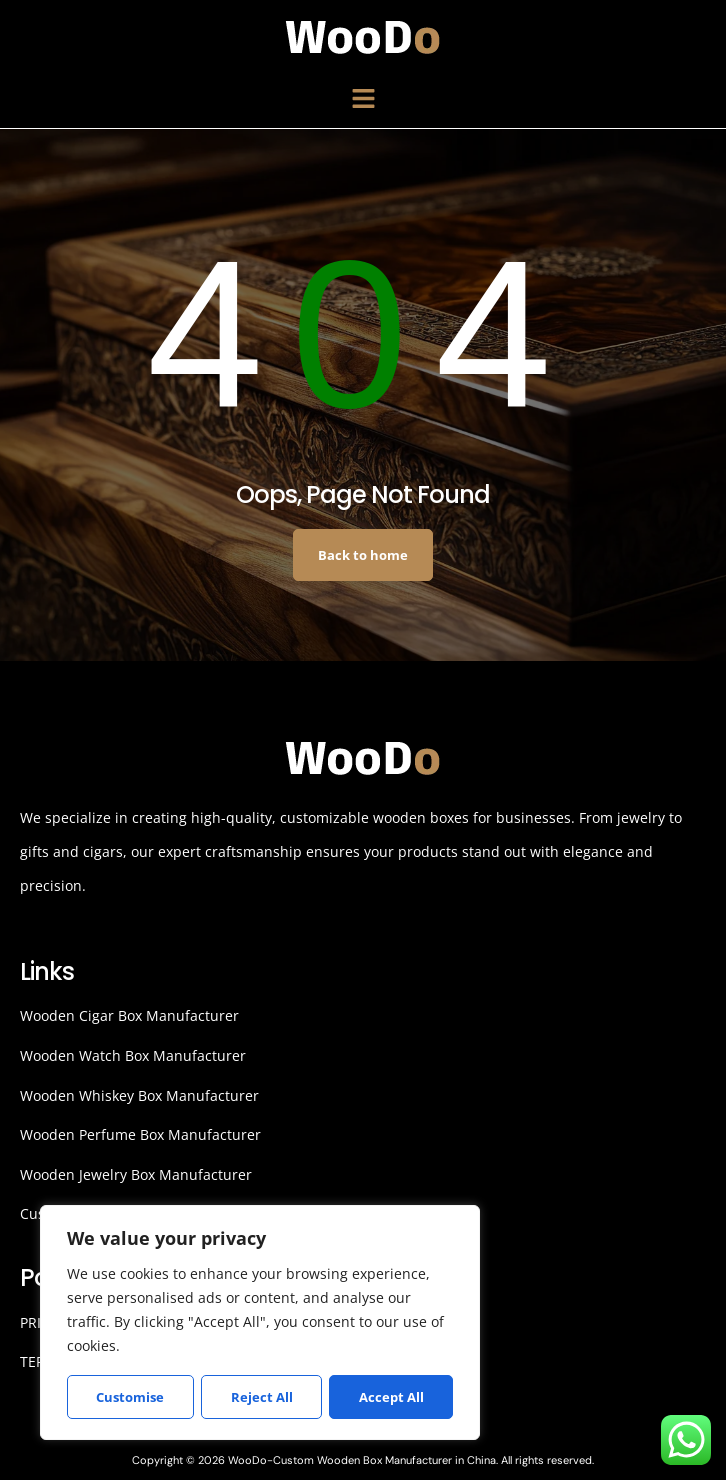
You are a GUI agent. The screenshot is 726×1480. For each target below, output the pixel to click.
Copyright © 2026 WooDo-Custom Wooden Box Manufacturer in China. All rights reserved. (363, 1460)
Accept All (391, 1397)
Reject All (261, 1397)
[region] (260, 1323)
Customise (130, 1397)
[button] (363, 99)
